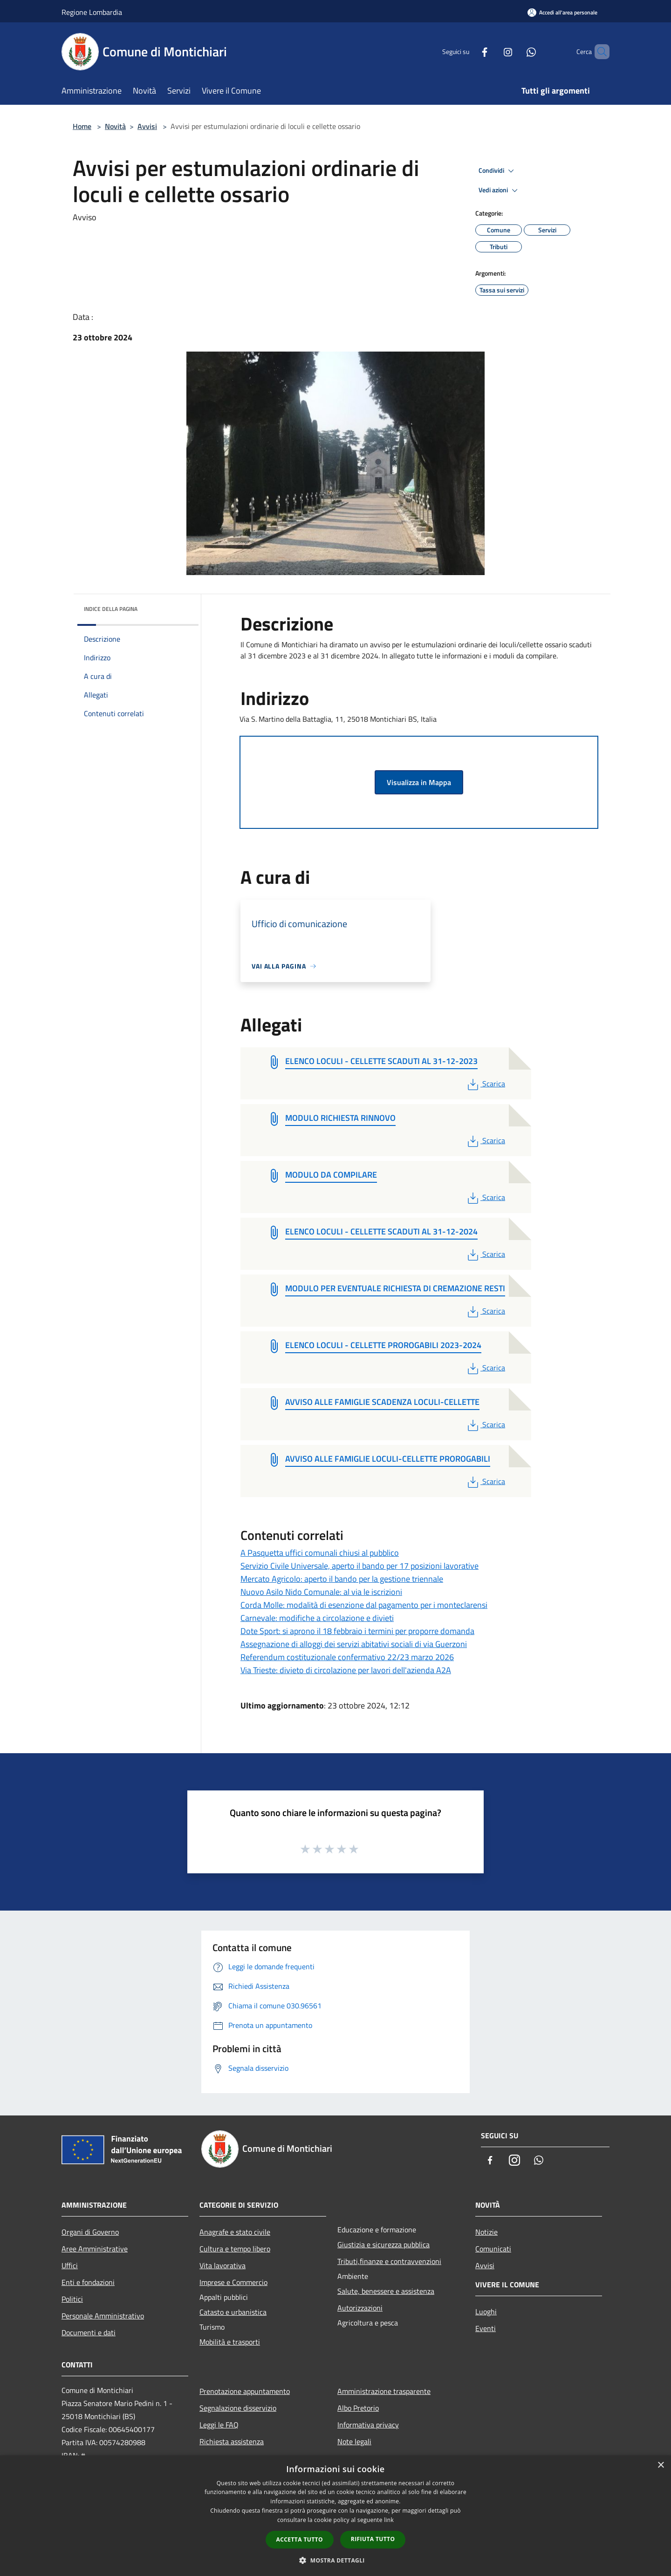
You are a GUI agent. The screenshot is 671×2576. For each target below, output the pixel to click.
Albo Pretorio (358, 2407)
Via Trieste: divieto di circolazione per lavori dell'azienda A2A (345, 1670)
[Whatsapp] (515, 51)
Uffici (70, 2265)
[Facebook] (468, 51)
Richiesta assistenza (231, 2441)
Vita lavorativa (222, 2265)
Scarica (485, 1083)
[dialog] (335, 2515)
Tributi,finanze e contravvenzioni (389, 2261)
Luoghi (486, 2311)
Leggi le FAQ (219, 2424)
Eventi (485, 2328)
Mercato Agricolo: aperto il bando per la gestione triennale (341, 1579)
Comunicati (493, 2248)
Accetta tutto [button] (299, 2539)
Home (82, 126)
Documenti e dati (89, 2332)
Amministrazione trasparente (384, 2391)
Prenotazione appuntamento (244, 2391)
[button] (335, 2560)
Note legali (354, 2441)
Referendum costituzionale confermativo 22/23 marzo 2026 (347, 1657)
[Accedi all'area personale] (562, 12)
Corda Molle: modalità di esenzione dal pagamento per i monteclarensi (363, 1605)
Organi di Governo (90, 2231)
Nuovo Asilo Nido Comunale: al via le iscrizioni (321, 1592)
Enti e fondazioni (88, 2282)
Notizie (486, 2231)
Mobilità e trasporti (229, 2341)
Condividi (498, 170)
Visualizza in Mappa (419, 782)
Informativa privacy (368, 2424)
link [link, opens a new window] (389, 2520)
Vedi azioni (499, 190)
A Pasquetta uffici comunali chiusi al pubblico (319, 1552)
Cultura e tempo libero (234, 2248)
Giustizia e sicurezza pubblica (383, 2244)
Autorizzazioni (360, 2307)
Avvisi (147, 126)
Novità (115, 126)
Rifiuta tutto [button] (373, 2539)
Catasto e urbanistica (233, 2312)
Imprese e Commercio (233, 2282)
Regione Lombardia (92, 12)
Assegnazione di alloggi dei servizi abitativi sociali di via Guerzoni (353, 1644)
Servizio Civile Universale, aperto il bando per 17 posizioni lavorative (359, 1565)
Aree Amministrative (95, 2248)
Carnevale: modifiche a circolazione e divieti (317, 1618)
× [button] (660, 2465)
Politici (72, 2299)
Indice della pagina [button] (110, 608)
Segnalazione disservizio (237, 2407)
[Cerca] (598, 52)
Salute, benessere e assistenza (385, 2291)
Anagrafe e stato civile (234, 2231)
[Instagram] (492, 51)
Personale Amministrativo (103, 2315)
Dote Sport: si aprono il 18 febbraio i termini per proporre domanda (357, 1631)
